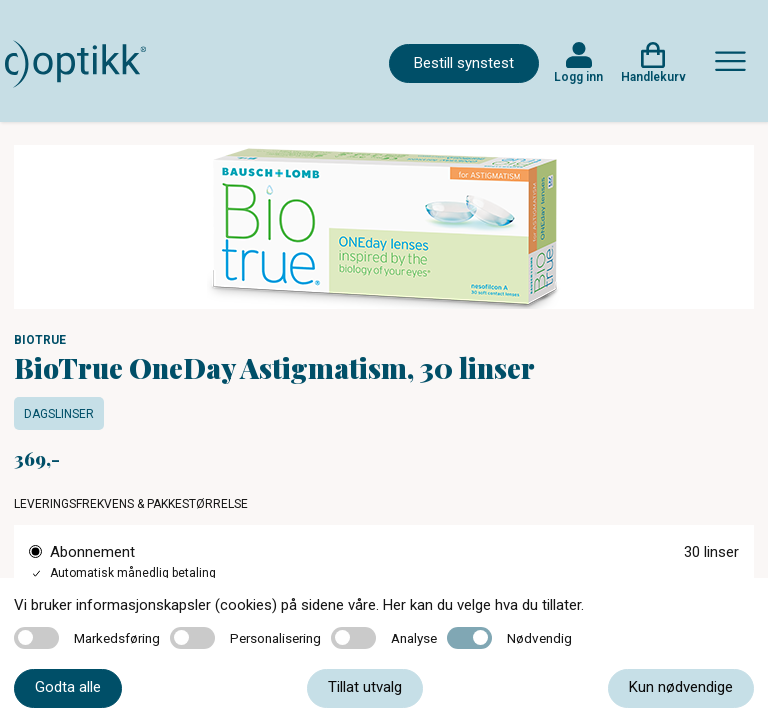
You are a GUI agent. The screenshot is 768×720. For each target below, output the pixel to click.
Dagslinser (59, 414)
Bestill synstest (464, 63)
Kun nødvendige (681, 687)
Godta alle (68, 687)
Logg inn (578, 77)
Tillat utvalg (365, 687)
